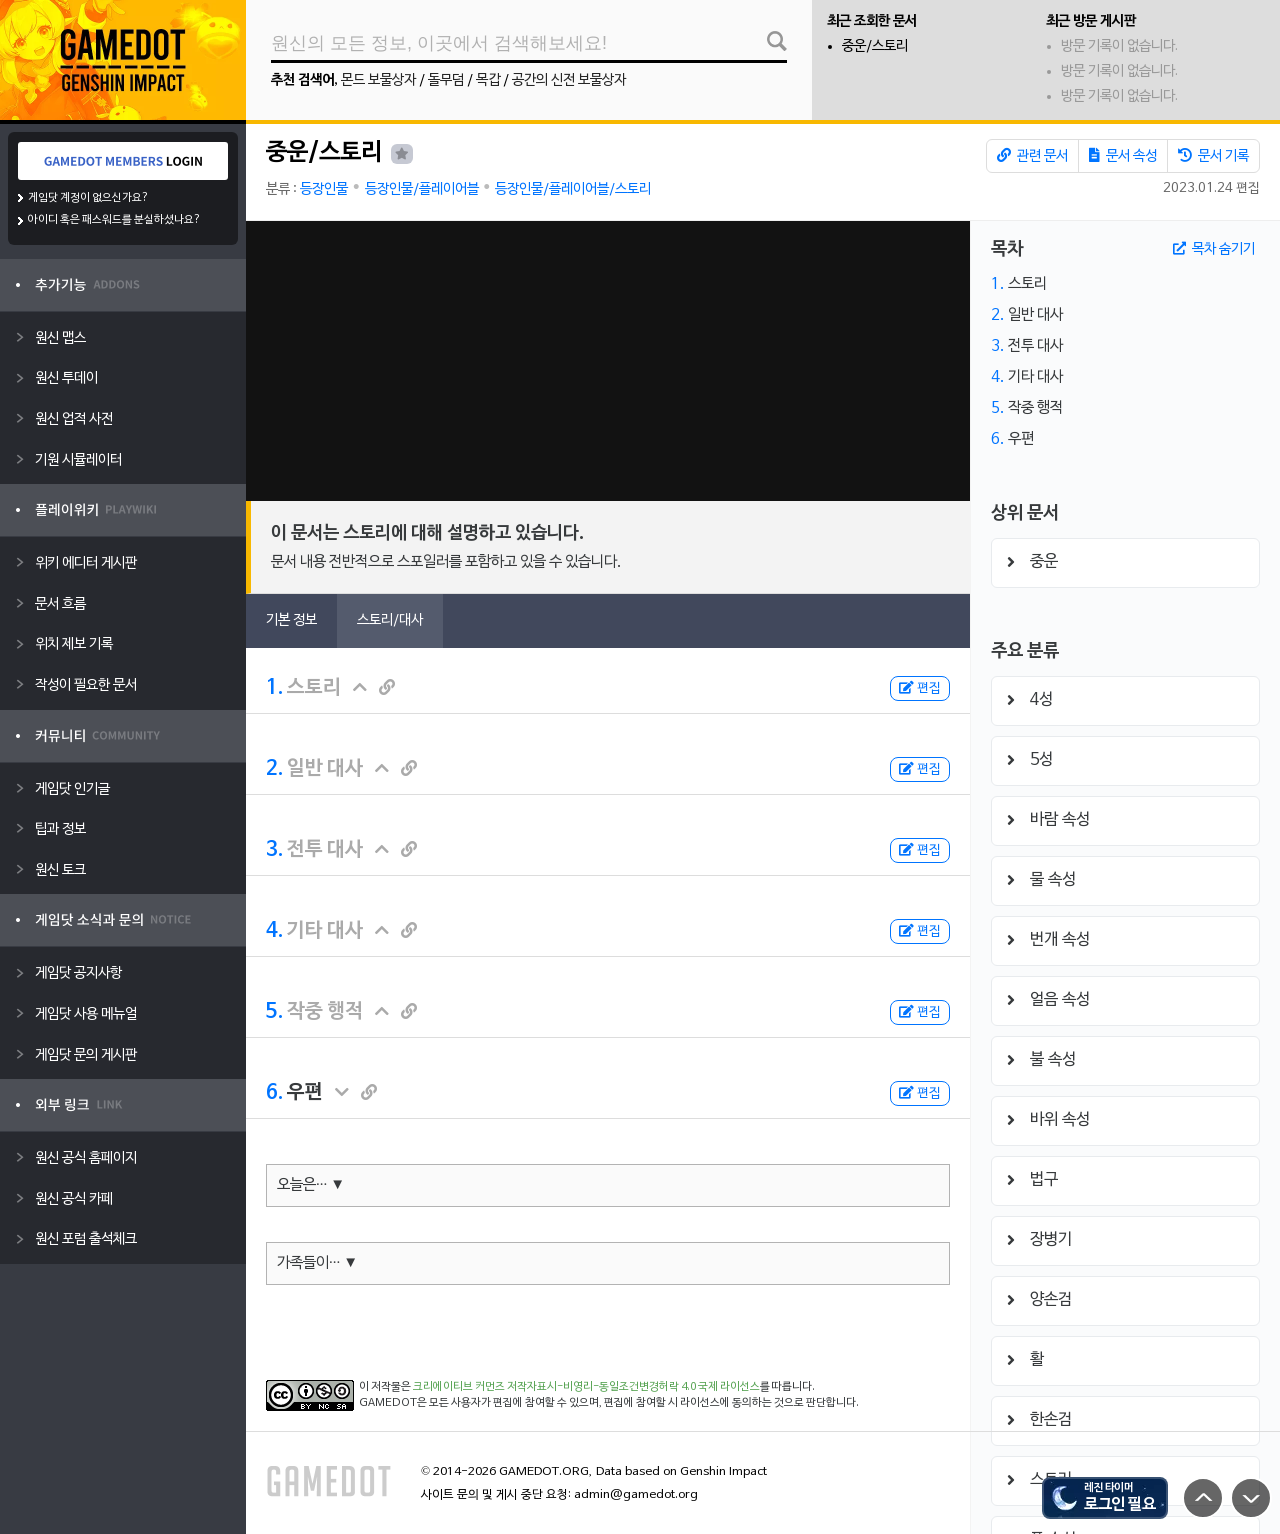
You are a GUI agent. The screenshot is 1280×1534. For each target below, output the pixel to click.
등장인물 (324, 189)
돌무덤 (446, 80)
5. (274, 1012)
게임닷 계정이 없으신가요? (88, 198)
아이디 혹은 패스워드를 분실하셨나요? (114, 220)
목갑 (488, 80)
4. (274, 931)
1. (274, 688)
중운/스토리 (875, 46)
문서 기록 (1213, 156)
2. (274, 769)
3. (274, 850)
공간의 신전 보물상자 (569, 80)
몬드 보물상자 (378, 80)
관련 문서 (1032, 156)
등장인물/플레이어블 (422, 189)
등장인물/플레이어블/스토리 (573, 189)
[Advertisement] (608, 361)
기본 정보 (291, 620)
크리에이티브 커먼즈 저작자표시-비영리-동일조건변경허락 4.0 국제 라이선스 (586, 1387)
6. (274, 1093)
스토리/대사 (390, 620)
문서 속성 (1123, 156)
